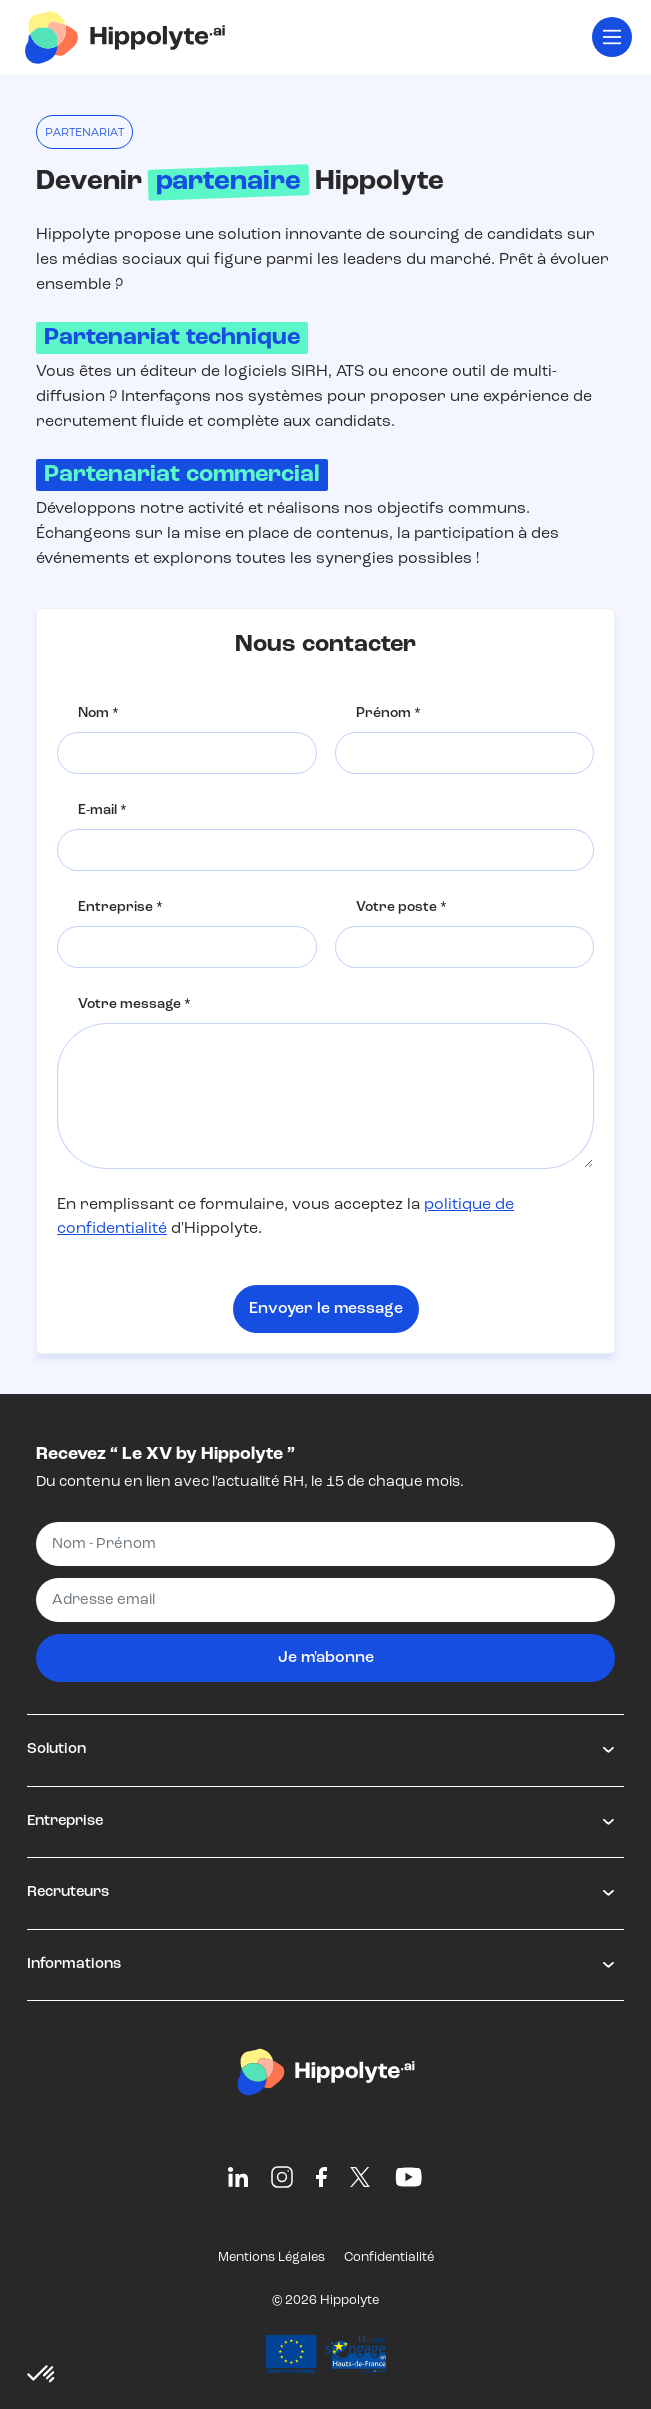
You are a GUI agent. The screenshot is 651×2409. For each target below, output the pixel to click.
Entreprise (65, 1821)
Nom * (98, 713)
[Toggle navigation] (612, 37)
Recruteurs (68, 1892)
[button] (42, 2375)
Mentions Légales (271, 2257)
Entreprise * (120, 907)
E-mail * (102, 810)
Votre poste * (401, 907)
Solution (56, 1749)
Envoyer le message (326, 1309)
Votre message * (134, 1004)
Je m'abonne (326, 1658)
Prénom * (388, 713)
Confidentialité (389, 2257)
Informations (74, 1964)
